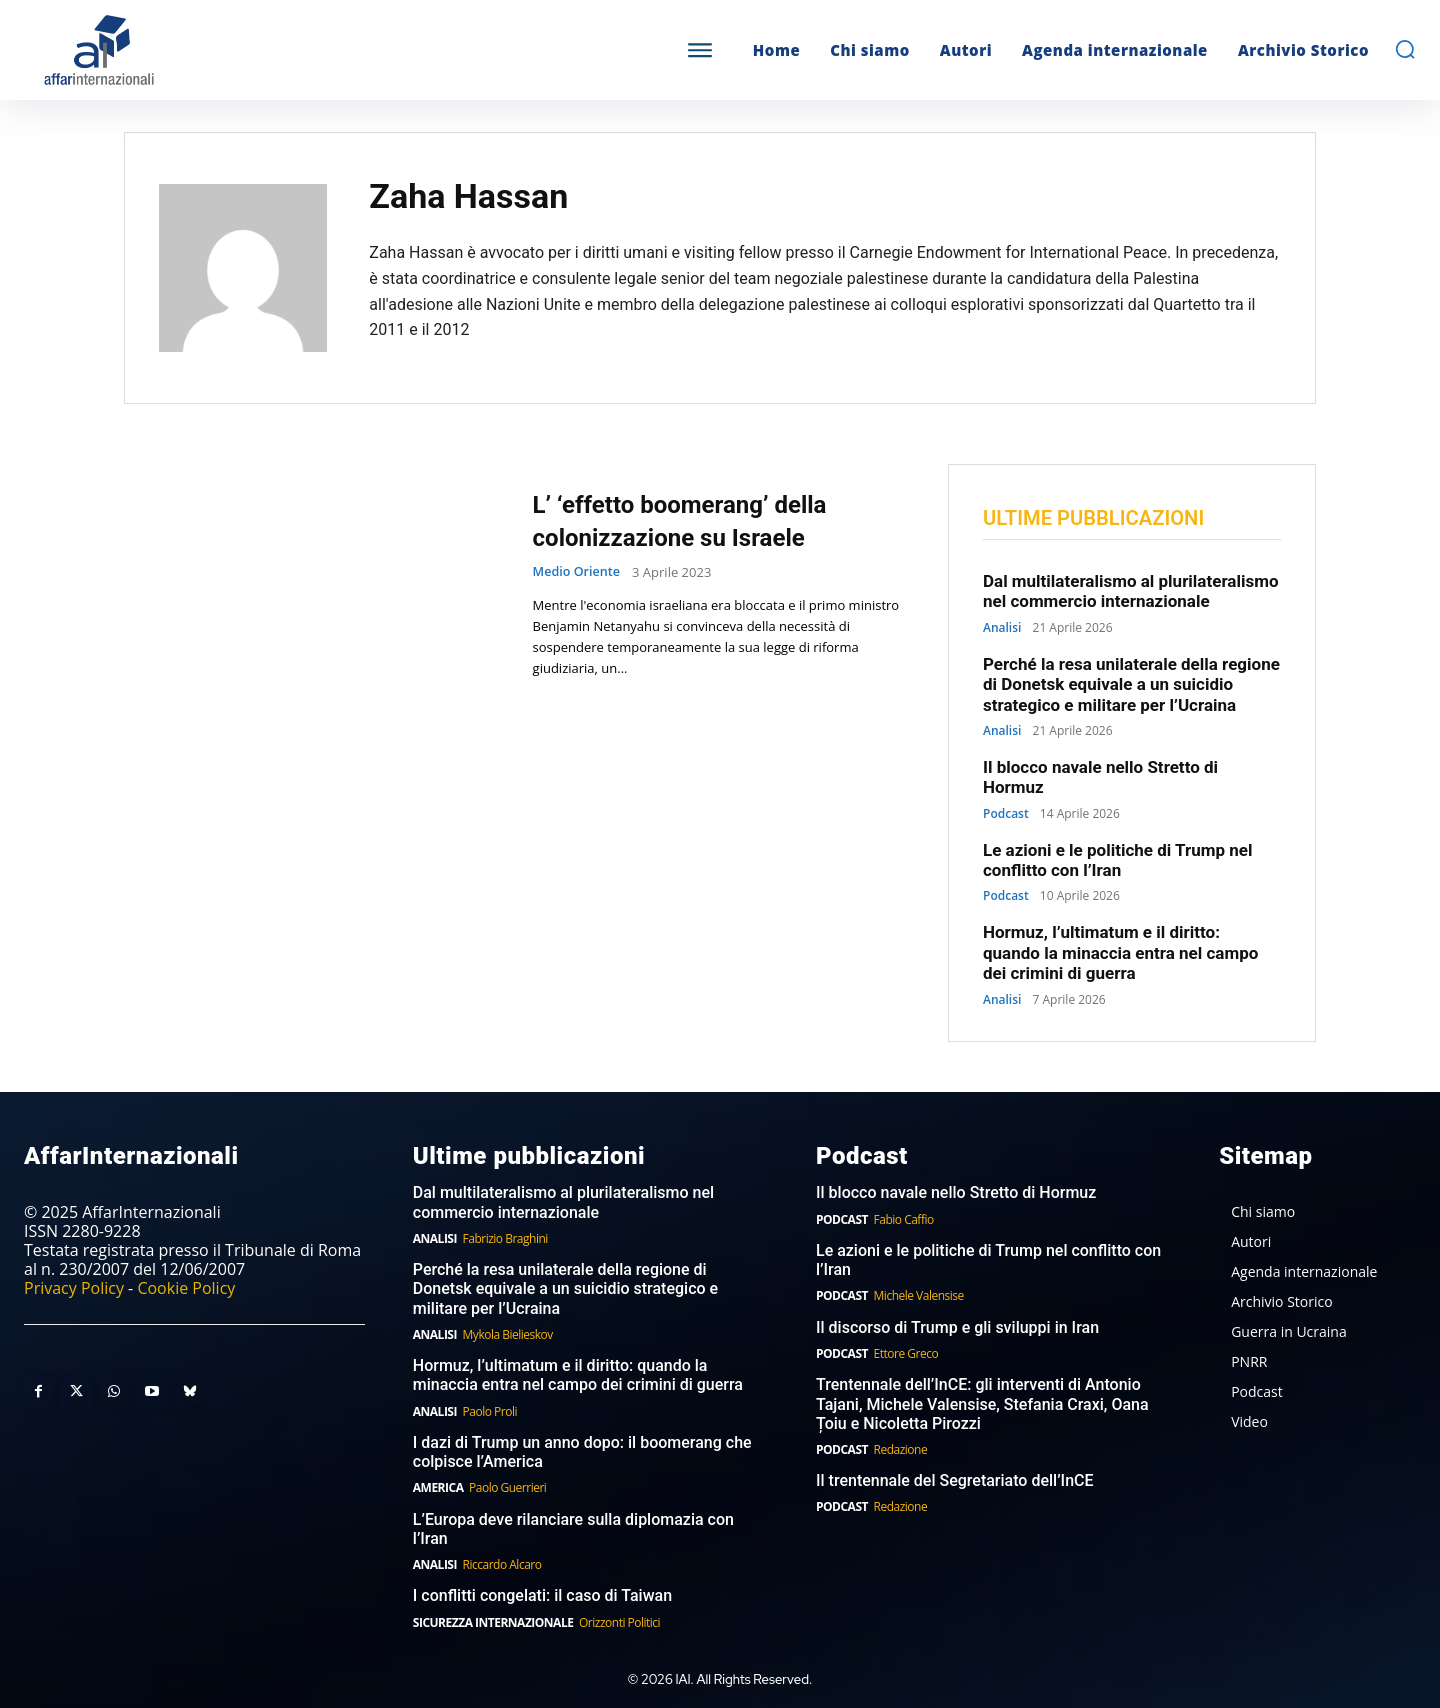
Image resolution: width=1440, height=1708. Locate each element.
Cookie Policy (186, 1289)
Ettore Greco (906, 1354)
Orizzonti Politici (619, 1622)
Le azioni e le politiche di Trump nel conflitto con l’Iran (1118, 861)
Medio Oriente (578, 572)
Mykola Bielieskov (508, 1335)
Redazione (901, 1450)
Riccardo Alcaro (502, 1565)
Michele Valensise (919, 1296)
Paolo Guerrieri (507, 1488)
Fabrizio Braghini (505, 1239)
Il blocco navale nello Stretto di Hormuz (1100, 778)
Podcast (1006, 815)
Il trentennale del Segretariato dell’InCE (955, 1481)
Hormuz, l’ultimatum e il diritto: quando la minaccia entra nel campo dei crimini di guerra (1120, 953)
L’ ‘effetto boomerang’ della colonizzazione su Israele (704, 520)
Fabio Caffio (904, 1219)
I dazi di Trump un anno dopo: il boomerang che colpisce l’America (582, 1453)
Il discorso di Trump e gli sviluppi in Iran (957, 1328)
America (438, 1488)
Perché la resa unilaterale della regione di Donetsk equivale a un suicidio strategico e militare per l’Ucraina (1131, 685)
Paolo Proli (490, 1411)
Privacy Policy (74, 1289)
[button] (1405, 49)
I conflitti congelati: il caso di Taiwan (542, 1596)
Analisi (1002, 629)
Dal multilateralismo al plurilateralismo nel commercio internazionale (1130, 592)
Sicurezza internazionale (493, 1622)
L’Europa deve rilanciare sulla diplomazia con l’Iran (573, 1530)
